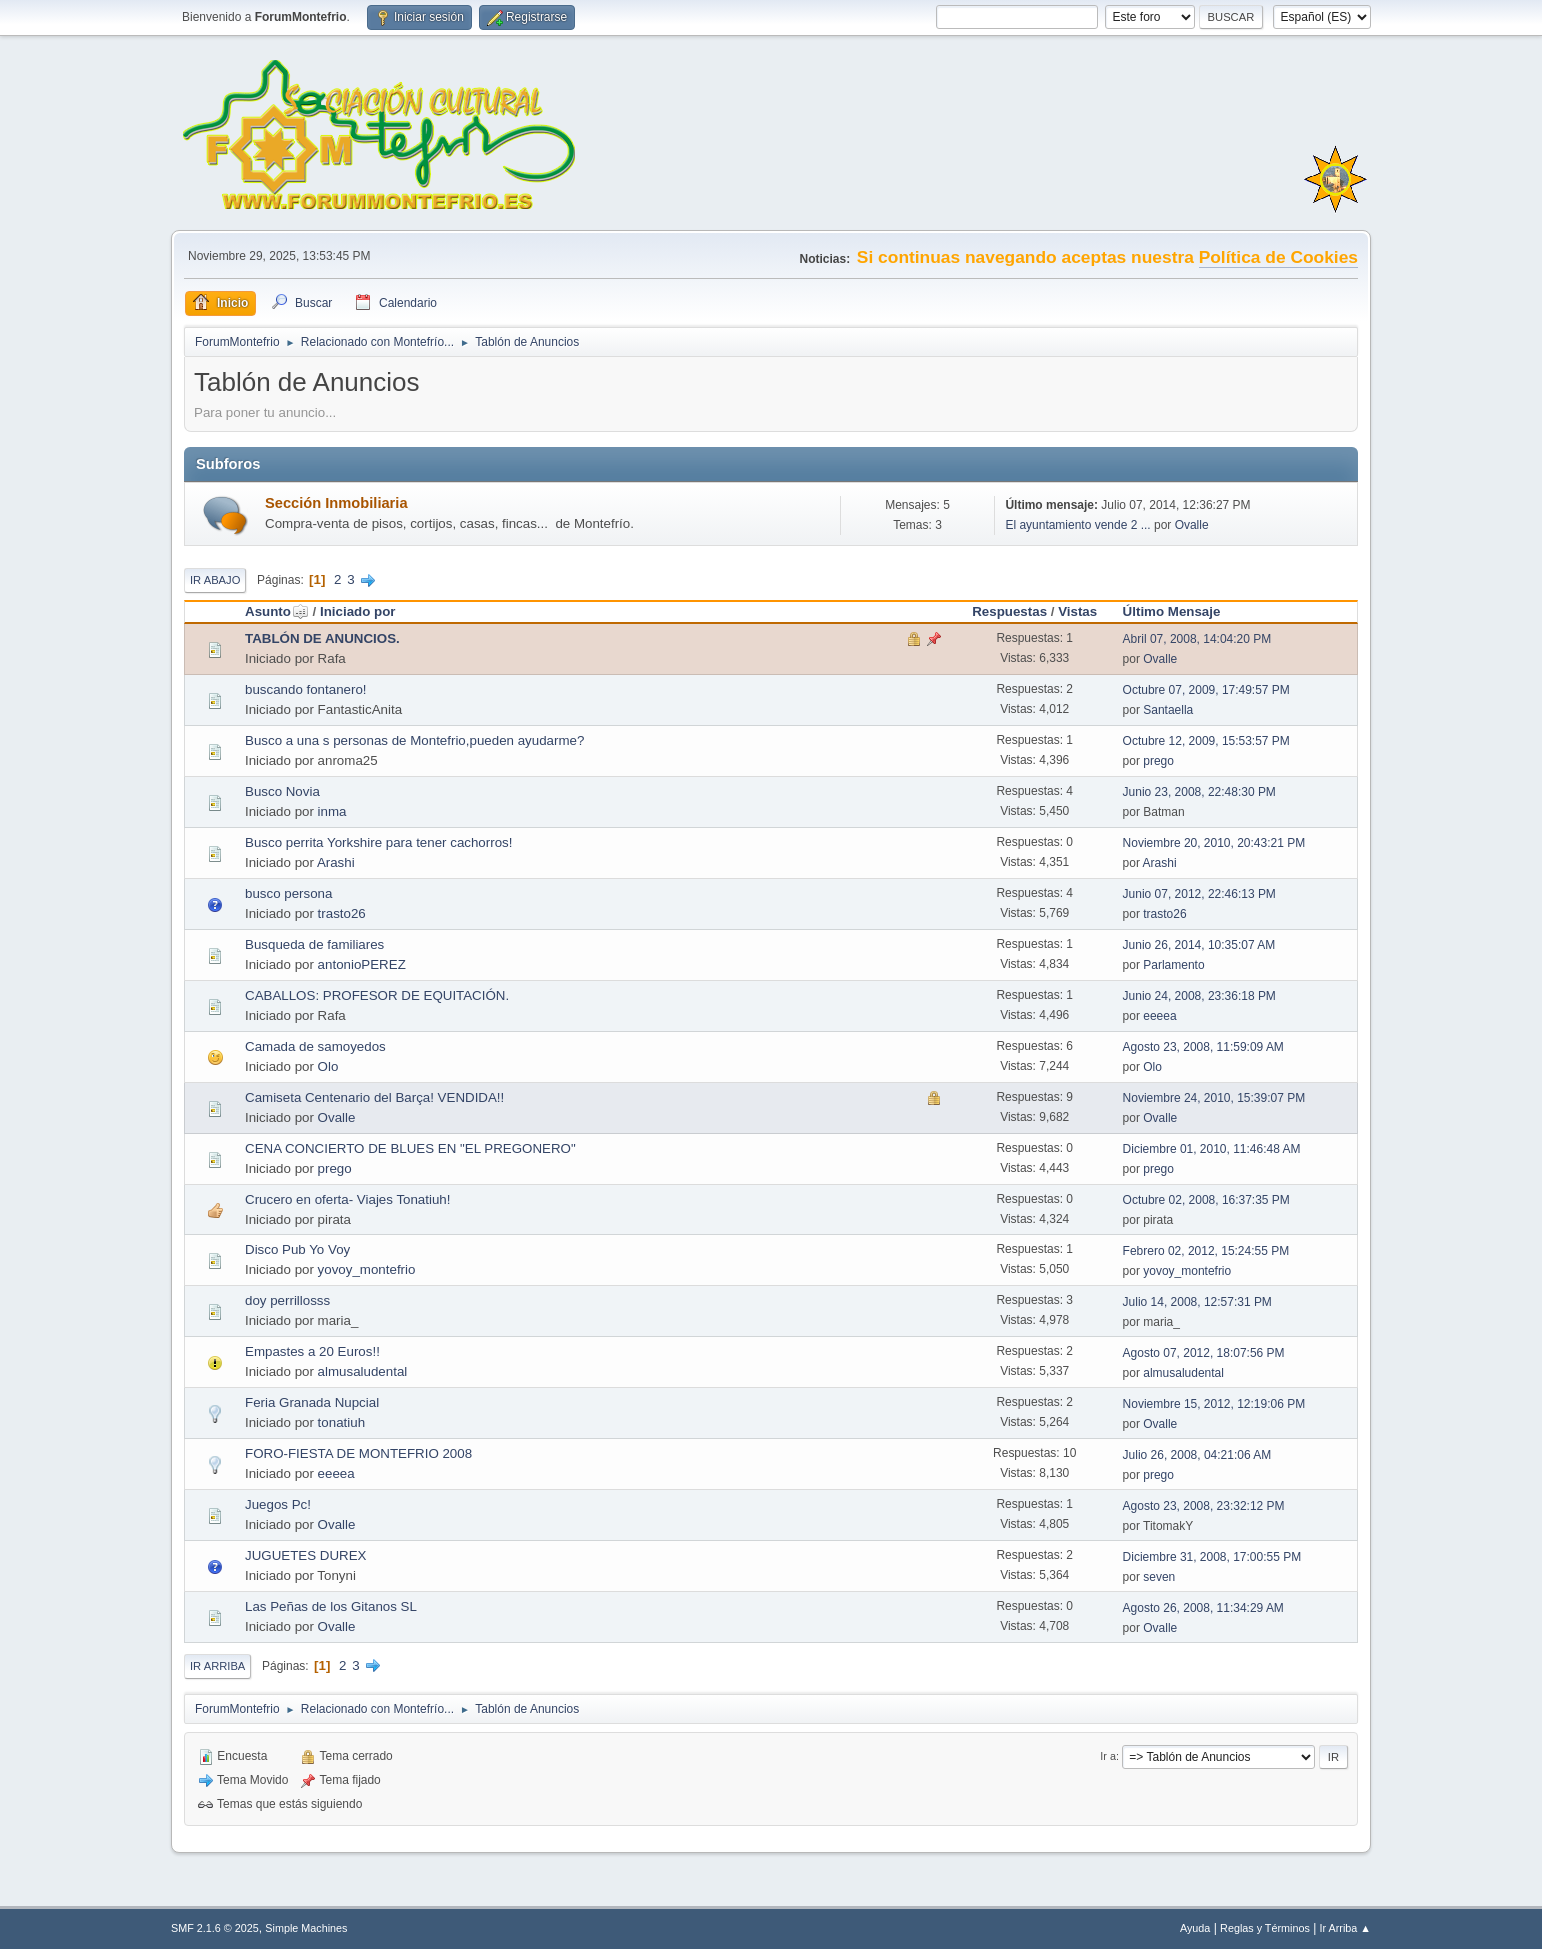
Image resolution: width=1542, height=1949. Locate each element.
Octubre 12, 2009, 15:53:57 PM (1206, 741)
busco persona (288, 893)
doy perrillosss (287, 1300)
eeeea (1159, 1016)
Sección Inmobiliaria (336, 503)
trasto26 (342, 913)
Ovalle (1192, 525)
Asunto (277, 611)
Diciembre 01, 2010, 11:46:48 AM (1212, 1149)
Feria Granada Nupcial (312, 1402)
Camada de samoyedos (315, 1046)
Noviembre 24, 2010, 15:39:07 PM (1214, 1098)
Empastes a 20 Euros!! (312, 1351)
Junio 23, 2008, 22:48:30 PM (1199, 792)
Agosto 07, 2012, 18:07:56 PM (1204, 1353)
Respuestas (1009, 611)
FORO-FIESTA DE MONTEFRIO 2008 (358, 1453)
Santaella (1168, 710)
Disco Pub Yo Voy (297, 1249)
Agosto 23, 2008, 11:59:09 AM (1203, 1047)
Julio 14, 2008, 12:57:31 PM (1197, 1302)
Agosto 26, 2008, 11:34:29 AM (1203, 1608)
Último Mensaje (1172, 611)
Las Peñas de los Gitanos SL (331, 1606)
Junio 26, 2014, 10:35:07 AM (1199, 945)
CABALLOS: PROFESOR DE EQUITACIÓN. (377, 995)
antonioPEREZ (362, 964)
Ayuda (1195, 1928)
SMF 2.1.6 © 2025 (215, 1928)
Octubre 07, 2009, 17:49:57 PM (1206, 690)
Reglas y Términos (1265, 1928)
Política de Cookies (1278, 257)
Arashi (336, 862)
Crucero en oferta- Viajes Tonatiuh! (347, 1199)
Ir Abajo (215, 580)
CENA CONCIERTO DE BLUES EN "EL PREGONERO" (410, 1148)
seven (1159, 1577)
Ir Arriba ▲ (1345, 1928)
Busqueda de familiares (314, 944)
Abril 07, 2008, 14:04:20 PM (1197, 639)
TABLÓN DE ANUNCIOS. (322, 638)
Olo (328, 1066)
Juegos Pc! (278, 1504)
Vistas (1077, 611)
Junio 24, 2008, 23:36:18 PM (1199, 996)
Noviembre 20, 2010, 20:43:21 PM (1214, 843)
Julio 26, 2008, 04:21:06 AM (1197, 1455)
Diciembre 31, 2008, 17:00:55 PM (1212, 1557)
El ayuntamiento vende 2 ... (1077, 525)
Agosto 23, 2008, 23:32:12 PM (1204, 1506)
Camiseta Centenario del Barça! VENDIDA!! (374, 1097)
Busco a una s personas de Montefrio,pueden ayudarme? (414, 740)
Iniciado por (358, 611)
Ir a (1108, 1756)
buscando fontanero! (306, 689)
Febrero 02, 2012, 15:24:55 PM (1206, 1251)
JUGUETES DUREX (305, 1555)
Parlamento (1173, 965)
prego (1158, 761)
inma (332, 811)
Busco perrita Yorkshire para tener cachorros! (378, 842)
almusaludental (363, 1371)
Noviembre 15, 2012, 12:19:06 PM (1214, 1404)
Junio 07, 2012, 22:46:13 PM (1199, 894)
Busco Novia (282, 791)
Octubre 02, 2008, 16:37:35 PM (1206, 1200)
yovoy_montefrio (367, 1269)
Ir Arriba (217, 1666)
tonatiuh (341, 1422)
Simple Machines (306, 1928)
